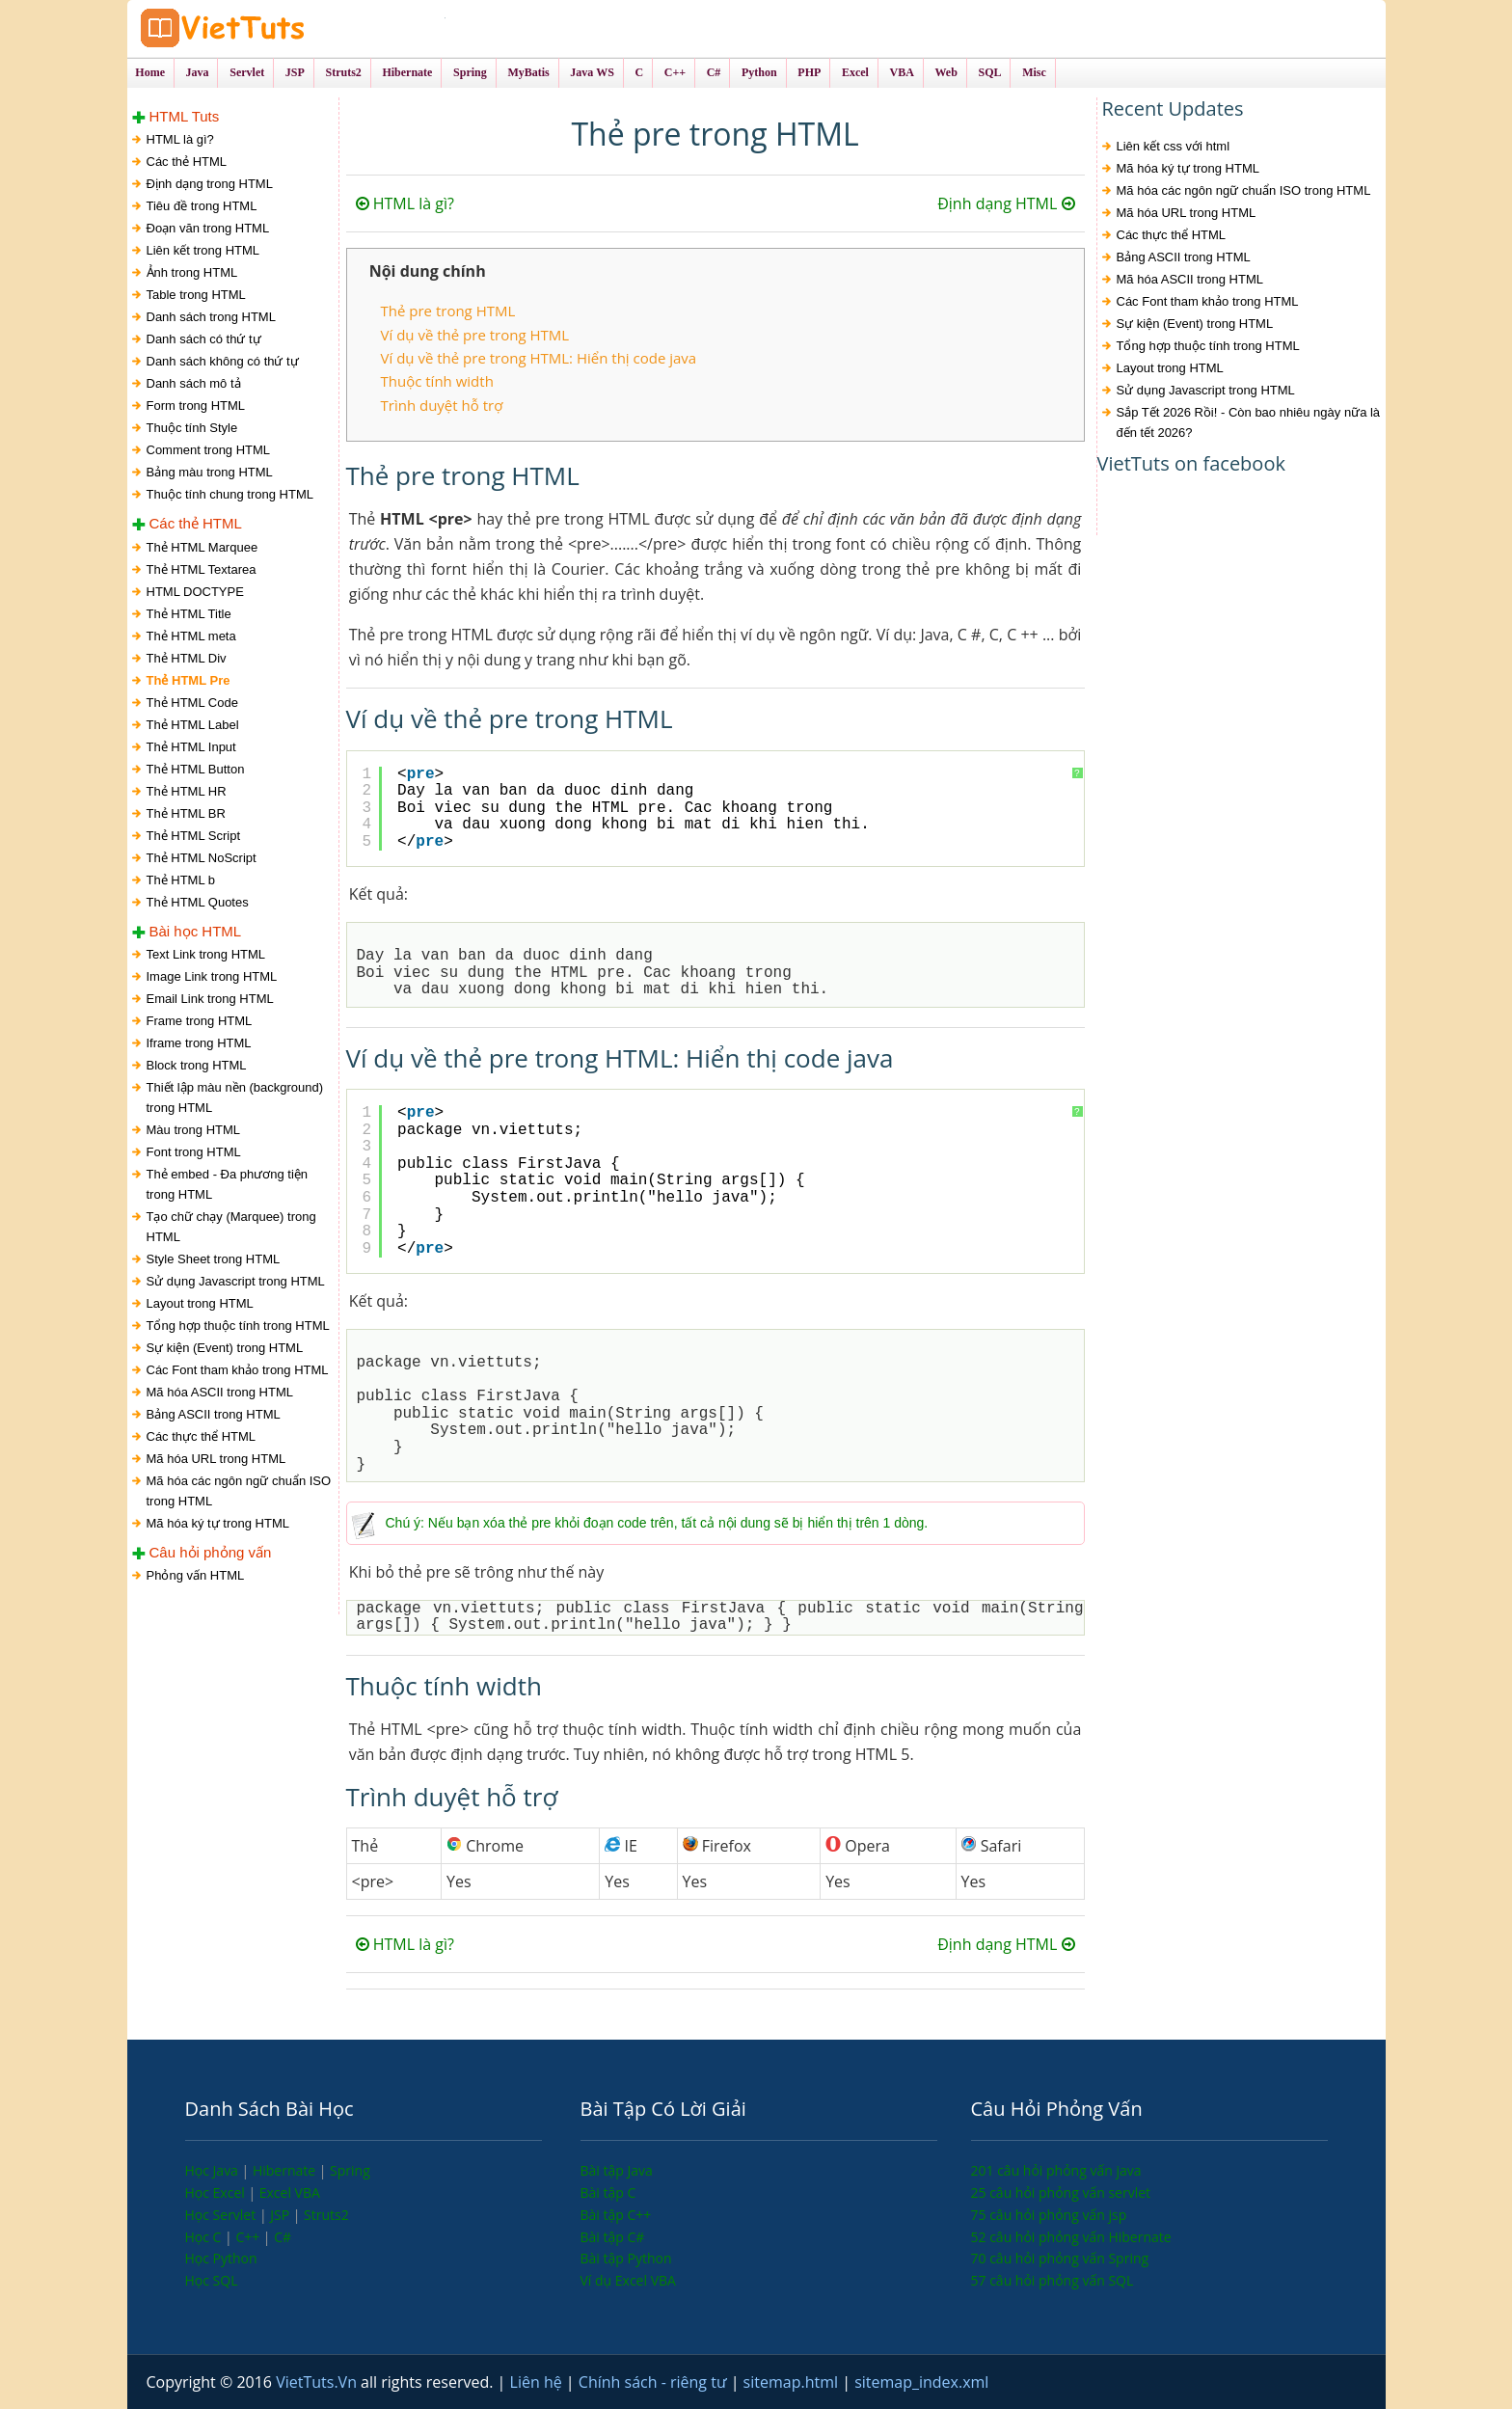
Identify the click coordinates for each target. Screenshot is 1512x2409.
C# (282, 2237)
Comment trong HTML (209, 451)
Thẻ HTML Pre (188, 680)
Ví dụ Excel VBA (628, 2280)
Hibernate (286, 2171)
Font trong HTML (194, 1152)
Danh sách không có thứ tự (223, 362)
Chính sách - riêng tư (655, 2382)
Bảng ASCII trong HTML (214, 1414)
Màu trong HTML (194, 1130)
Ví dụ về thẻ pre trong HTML (475, 334)
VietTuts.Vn (318, 2382)
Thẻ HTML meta (191, 636)
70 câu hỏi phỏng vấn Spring (1060, 2259)
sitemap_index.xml (921, 2382)
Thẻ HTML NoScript (201, 858)
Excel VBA (289, 2192)
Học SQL (211, 2280)
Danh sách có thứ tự (204, 340)
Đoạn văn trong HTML (208, 229)
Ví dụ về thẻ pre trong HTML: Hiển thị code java (539, 357)
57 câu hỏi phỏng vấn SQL (1052, 2280)
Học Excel (217, 2192)
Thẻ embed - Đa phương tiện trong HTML (228, 1184)
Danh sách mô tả (194, 384)
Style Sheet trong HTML (214, 1259)
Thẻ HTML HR (187, 791)
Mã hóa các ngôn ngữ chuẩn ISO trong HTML (239, 1491)
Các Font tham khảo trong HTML (238, 1370)
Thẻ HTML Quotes (198, 902)
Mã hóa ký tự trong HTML (218, 1523)
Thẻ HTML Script (194, 835)
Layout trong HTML (200, 1303)
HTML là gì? (180, 140)
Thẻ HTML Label (193, 724)
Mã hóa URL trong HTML (216, 1458)
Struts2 (326, 2215)
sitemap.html (793, 2382)
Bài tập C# (612, 2237)
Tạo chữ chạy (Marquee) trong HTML (231, 1226)
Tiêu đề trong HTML (202, 207)
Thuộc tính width (437, 382)
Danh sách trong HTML (211, 318)
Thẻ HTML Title (189, 614)
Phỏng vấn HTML (196, 1575)
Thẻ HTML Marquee (202, 547)
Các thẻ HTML (187, 162)
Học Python (221, 2259)
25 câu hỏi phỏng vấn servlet (1061, 2192)
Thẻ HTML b (181, 880)
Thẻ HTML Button (196, 769)
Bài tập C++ (616, 2215)
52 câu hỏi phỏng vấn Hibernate (1071, 2237)
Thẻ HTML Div (187, 658)
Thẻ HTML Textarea (201, 569)
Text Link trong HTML (206, 954)
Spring (350, 2171)
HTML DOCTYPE (195, 591)
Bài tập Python (626, 2259)
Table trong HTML (196, 295)
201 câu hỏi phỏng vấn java (1056, 2171)
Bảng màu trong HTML (210, 473)
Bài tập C (608, 2192)
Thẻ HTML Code (192, 702)
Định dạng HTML (1005, 204)
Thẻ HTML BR (186, 813)
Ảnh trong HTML (192, 273)
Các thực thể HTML (201, 1436)
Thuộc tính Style (192, 428)
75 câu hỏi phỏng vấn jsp (1049, 2215)
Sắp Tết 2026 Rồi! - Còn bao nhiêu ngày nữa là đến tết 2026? (1249, 423)
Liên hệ (538, 2382)
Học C (205, 2237)
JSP (281, 2215)
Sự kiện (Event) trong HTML (225, 1347)
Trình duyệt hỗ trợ (442, 405)
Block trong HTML (197, 1065)
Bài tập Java (616, 2171)
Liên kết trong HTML (203, 251)
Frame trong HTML (200, 1021)
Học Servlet (222, 2215)
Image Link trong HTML (212, 976)
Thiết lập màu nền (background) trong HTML (235, 1097)
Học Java (213, 2171)
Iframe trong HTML (199, 1043)
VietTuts (291, 28)
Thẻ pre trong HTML (448, 311)
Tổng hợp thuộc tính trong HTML (238, 1325)
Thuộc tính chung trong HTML (230, 495)
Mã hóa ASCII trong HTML (220, 1392)
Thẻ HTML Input (191, 747)
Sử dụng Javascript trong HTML (236, 1281)
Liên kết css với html (1173, 147)
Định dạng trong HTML (210, 184)
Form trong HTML (196, 406)
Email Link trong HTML (210, 998)
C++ (248, 2237)
